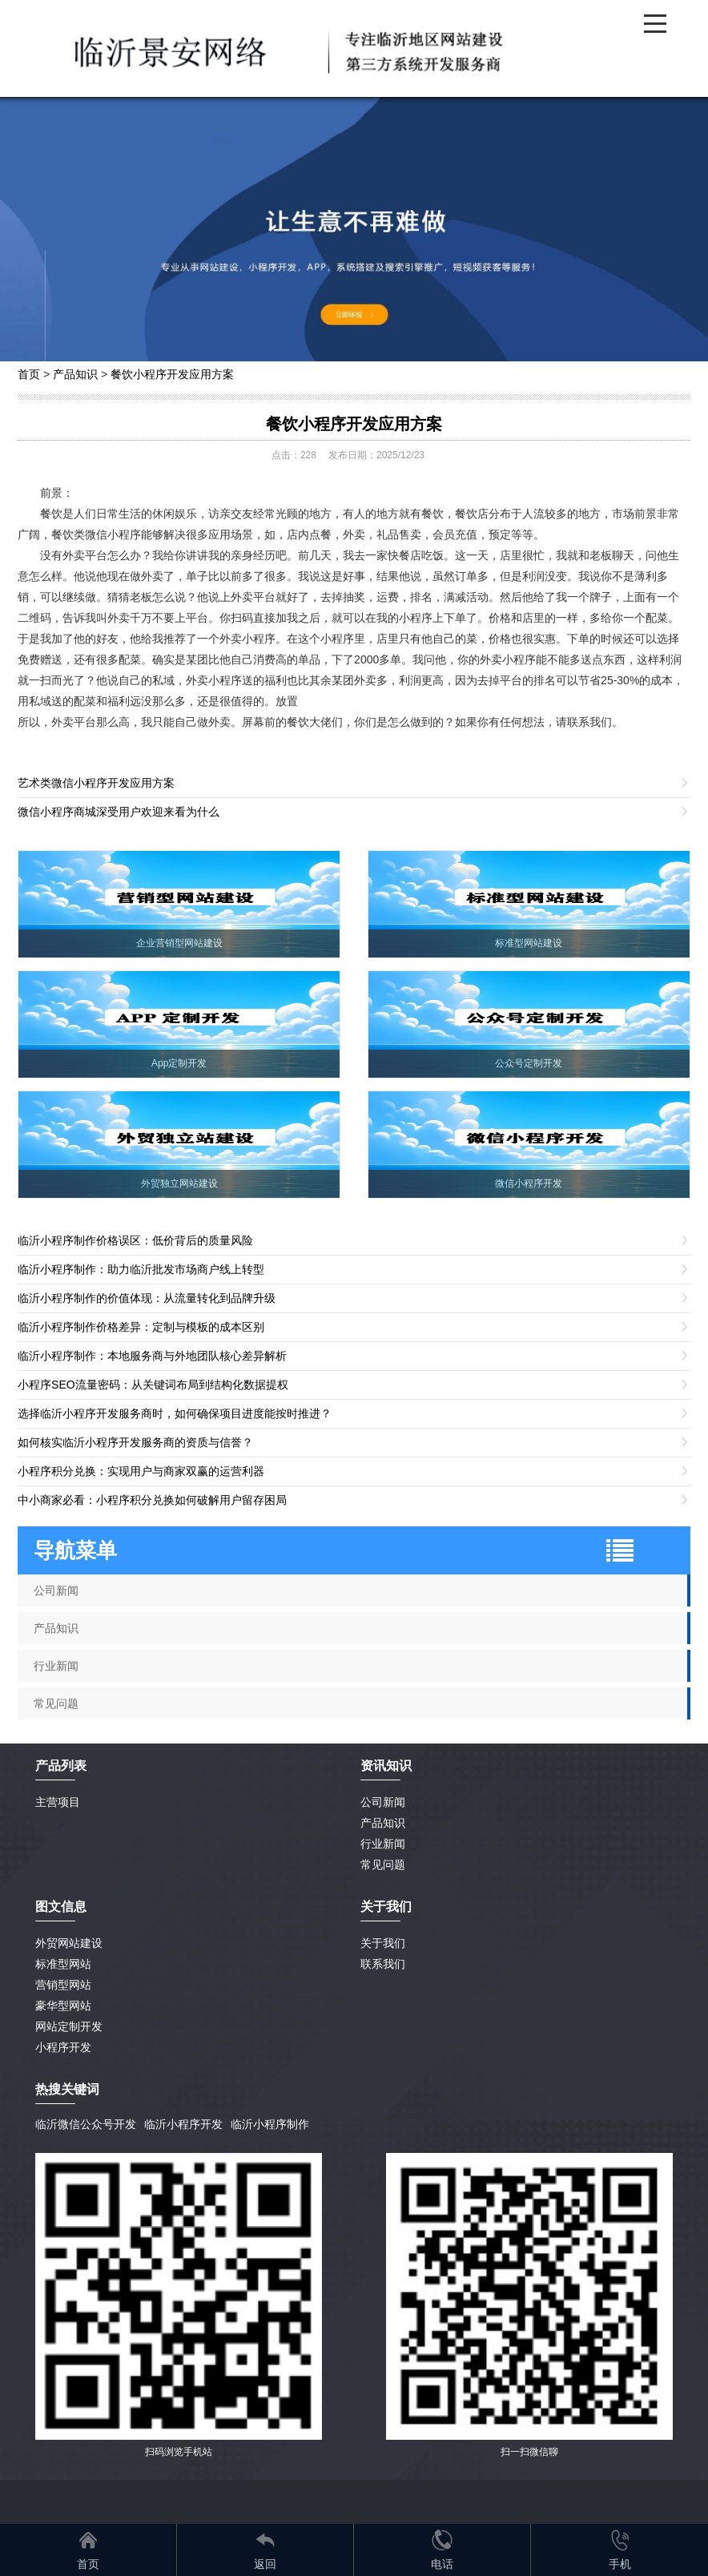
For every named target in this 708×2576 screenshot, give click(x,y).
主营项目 (57, 1802)
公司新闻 (56, 1590)
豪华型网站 (63, 2005)
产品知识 (75, 374)
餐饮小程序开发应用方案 (172, 374)
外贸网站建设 (69, 1943)
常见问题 (56, 1703)
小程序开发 (63, 2047)
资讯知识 (386, 1765)
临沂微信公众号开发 (85, 2124)
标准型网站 (63, 1963)
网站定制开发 (69, 2026)
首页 (29, 374)
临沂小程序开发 (183, 2124)
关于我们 (382, 1943)
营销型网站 (63, 1984)
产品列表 (60, 1765)
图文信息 (60, 1906)
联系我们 (382, 1963)
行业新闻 (56, 1665)
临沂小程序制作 (270, 2124)
